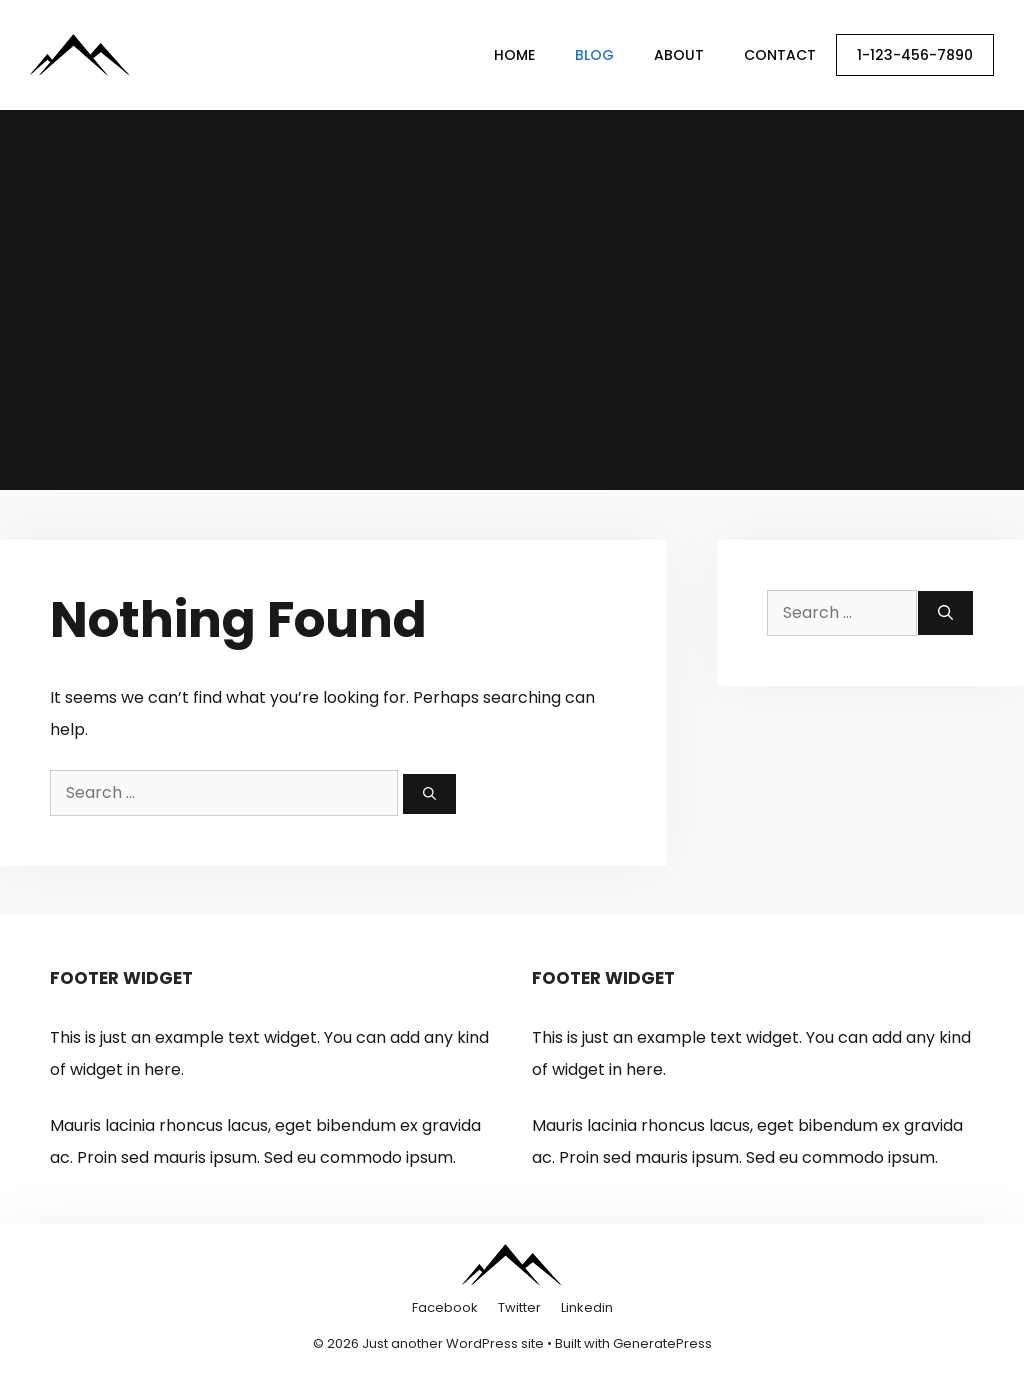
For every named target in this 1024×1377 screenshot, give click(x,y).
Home (514, 55)
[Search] (429, 794)
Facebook (445, 1307)
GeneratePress (662, 1343)
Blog (594, 55)
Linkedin (587, 1307)
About (679, 55)
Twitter (519, 1307)
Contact (780, 55)
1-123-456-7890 (915, 55)
